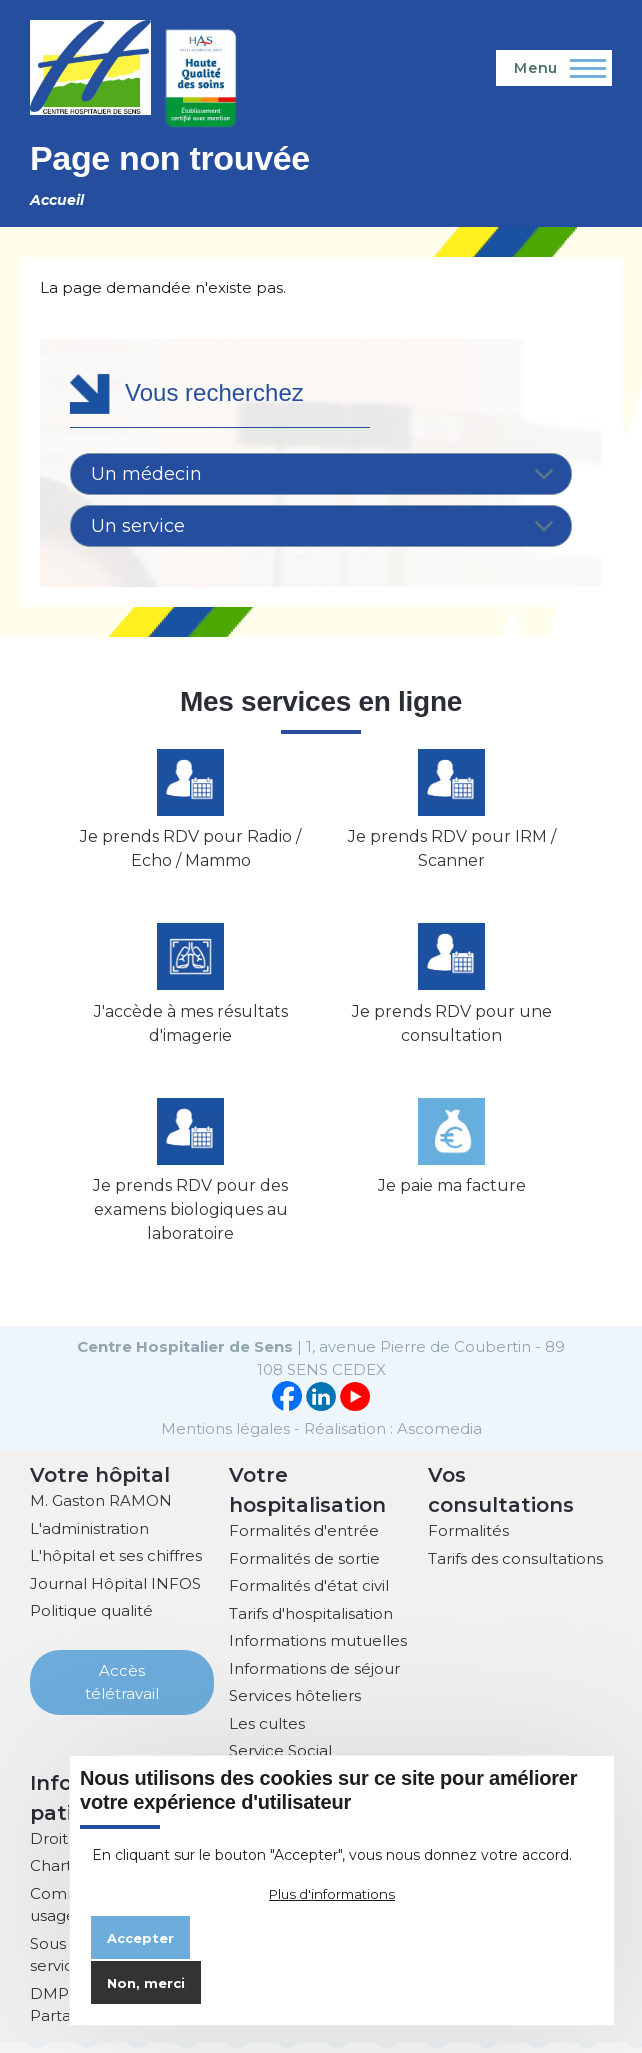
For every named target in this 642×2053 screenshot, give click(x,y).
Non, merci (146, 1983)
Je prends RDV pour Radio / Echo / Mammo (190, 852)
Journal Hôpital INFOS (115, 1593)
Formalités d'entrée (304, 1541)
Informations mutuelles (318, 1651)
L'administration (89, 1538)
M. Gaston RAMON (101, 1511)
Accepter (140, 1938)
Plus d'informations (332, 1894)
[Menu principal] (554, 68)
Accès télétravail (122, 1693)
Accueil (57, 200)
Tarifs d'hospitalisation (311, 1623)
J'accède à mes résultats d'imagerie (191, 1030)
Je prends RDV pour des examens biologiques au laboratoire (190, 1220)
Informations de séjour (314, 1678)
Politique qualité (91, 1621)
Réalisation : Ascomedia (393, 1438)
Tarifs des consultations (515, 1568)
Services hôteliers (295, 1706)
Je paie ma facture (452, 1196)
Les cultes (267, 1733)
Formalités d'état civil (309, 1596)
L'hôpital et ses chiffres (116, 1566)
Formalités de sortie (304, 1568)
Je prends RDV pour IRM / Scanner (452, 852)
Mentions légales (225, 1438)
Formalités (468, 1541)
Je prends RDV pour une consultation (452, 1030)
